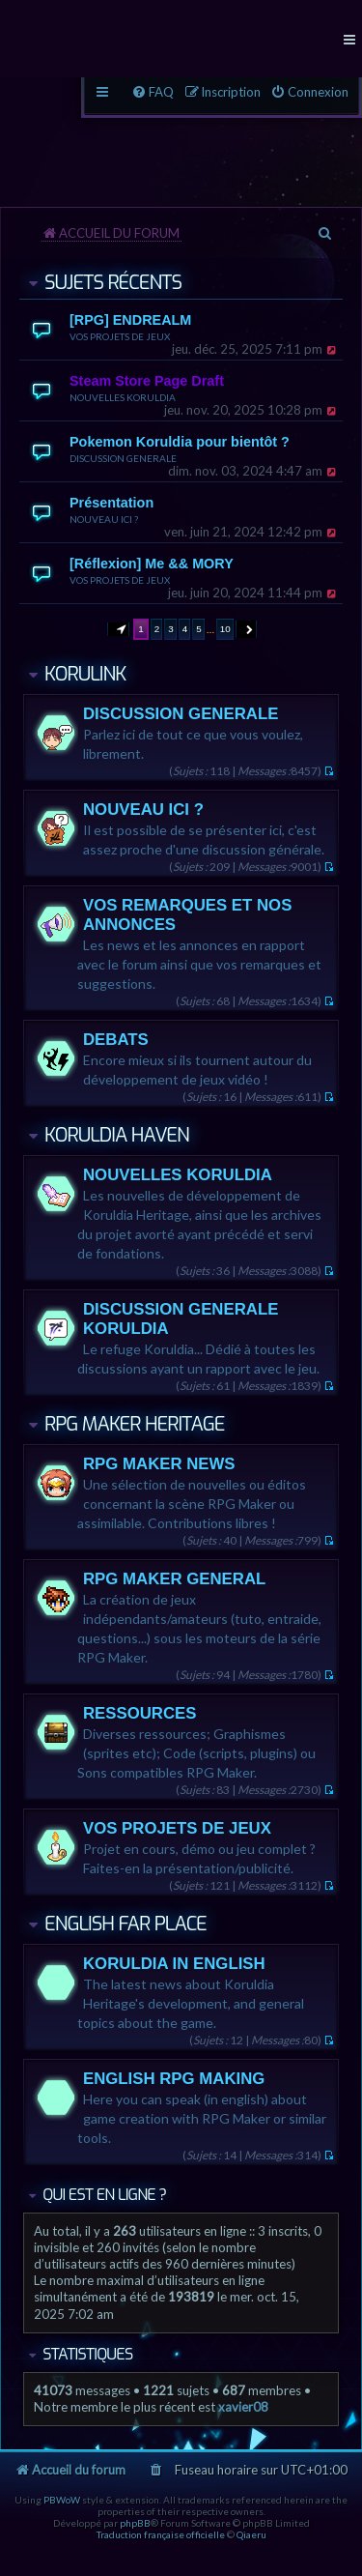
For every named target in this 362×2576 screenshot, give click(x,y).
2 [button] (157, 628)
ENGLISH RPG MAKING (174, 2078)
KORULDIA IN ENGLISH (174, 1963)
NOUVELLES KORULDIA (123, 397)
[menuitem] (309, 92)
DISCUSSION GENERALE (123, 458)
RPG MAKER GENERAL (174, 1579)
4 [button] (185, 628)
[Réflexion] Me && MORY (152, 563)
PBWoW (61, 2499)
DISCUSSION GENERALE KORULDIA (180, 1319)
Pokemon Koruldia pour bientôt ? (180, 441)
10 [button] (225, 628)
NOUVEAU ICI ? (104, 519)
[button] (118, 629)
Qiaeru (251, 2534)
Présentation (111, 502)
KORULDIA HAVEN (116, 1135)
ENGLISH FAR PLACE (125, 1924)
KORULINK (84, 674)
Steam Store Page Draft (147, 381)
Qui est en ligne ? (104, 2195)
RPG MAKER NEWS (159, 1464)
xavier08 (243, 2407)
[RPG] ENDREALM (130, 320)
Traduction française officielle (161, 2534)
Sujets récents (112, 283)
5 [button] (199, 628)
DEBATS (116, 1039)
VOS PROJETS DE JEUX (120, 336)
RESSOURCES (140, 1713)
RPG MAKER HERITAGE (134, 1424)
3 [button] (171, 628)
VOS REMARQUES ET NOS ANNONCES (187, 915)
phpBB (135, 2523)
